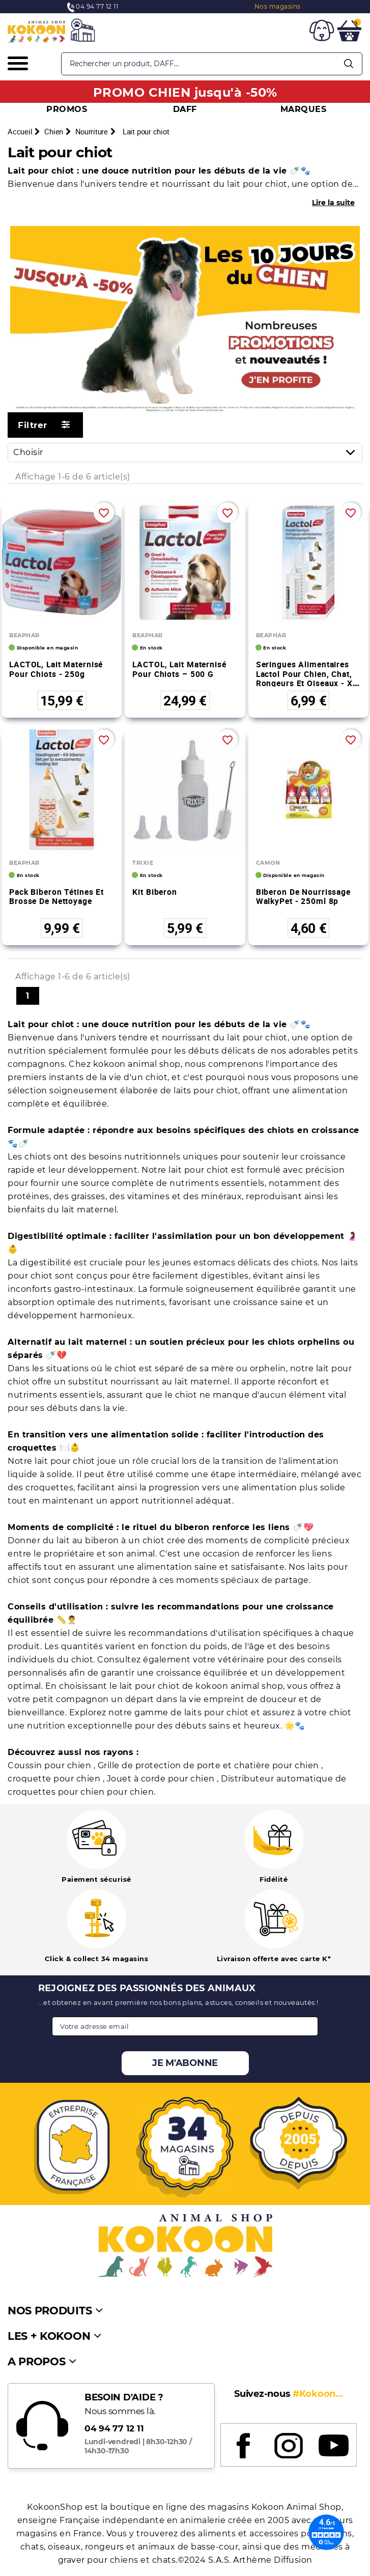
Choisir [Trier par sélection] (187, 452)
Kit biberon (154, 891)
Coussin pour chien (51, 1765)
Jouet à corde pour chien (162, 1779)
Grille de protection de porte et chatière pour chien (210, 1765)
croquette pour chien (55, 1779)
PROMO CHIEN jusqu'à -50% (185, 92)
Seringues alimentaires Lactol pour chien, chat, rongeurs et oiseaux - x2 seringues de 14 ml (307, 678)
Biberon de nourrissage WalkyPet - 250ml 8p (303, 896)
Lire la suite (333, 202)
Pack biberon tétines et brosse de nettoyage (56, 896)
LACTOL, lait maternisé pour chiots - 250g (56, 669)
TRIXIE (142, 862)
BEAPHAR (24, 635)
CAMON (268, 862)
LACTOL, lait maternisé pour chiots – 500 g (179, 669)
